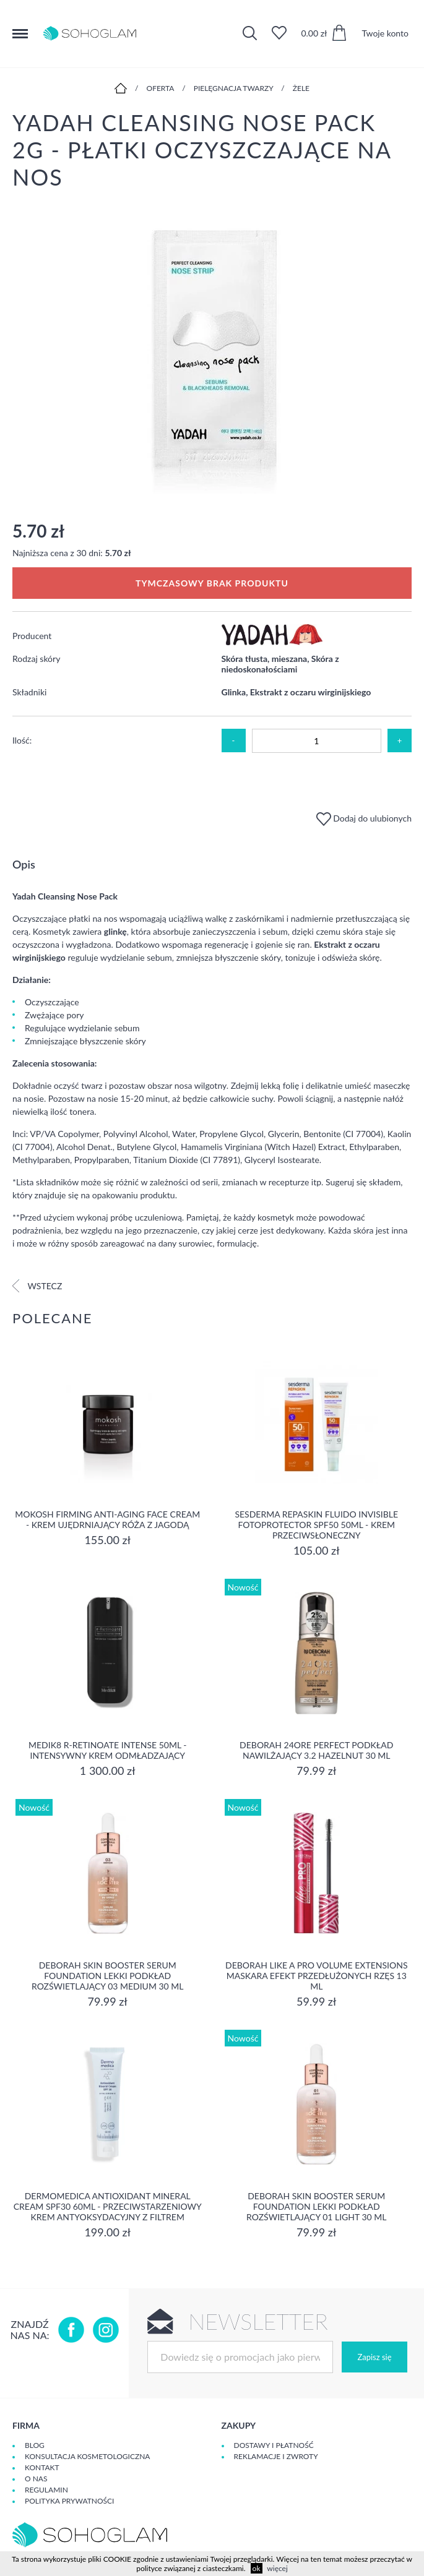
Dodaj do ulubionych (364, 818)
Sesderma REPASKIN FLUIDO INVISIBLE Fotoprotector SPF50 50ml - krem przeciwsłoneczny (316, 1524)
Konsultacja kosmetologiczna (87, 2456)
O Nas (36, 2478)
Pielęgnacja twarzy (234, 88)
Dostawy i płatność (274, 2445)
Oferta (161, 88)
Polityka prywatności (69, 2500)
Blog (35, 2445)
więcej (277, 2568)
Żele (301, 88)
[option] (212, 355)
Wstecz (37, 1286)
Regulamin (46, 2489)
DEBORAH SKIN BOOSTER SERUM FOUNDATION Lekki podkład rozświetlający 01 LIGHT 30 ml (316, 2206)
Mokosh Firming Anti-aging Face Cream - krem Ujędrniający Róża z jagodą (107, 1519)
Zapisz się (374, 2357)
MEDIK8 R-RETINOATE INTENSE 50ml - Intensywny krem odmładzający (107, 1750)
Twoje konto (385, 33)
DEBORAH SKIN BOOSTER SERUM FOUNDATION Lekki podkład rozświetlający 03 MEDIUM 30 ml (108, 1975)
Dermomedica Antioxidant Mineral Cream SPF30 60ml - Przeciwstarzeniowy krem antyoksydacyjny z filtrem (108, 2206)
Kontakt (42, 2467)
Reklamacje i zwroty (276, 2456)
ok (257, 2568)
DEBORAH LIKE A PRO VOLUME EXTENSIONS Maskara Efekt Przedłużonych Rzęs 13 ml (316, 1975)
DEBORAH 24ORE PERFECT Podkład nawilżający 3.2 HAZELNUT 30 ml (316, 1750)
